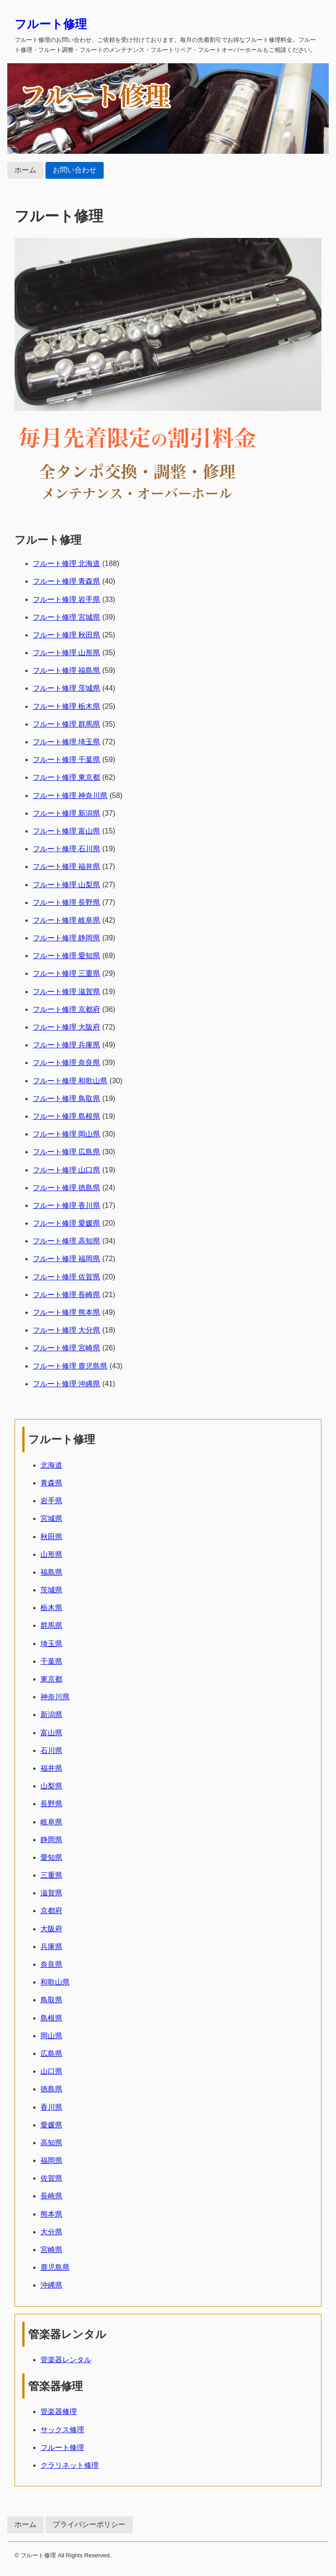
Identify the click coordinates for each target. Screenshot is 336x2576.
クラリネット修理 (69, 2465)
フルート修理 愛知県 (66, 956)
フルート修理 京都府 (66, 1009)
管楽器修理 (58, 2411)
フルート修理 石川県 (66, 849)
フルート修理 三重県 (66, 973)
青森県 (51, 1483)
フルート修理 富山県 (66, 831)
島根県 (51, 2018)
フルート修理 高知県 (66, 1241)
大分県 (51, 2232)
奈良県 (51, 1964)
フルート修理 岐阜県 (66, 920)
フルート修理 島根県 (66, 1116)
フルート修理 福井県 (66, 866)
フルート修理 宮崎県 (66, 1348)
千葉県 (51, 1661)
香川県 (51, 2107)
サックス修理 (62, 2430)
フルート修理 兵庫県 (66, 1045)
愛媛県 (51, 2125)
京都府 (51, 1910)
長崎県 (51, 2196)
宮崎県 (51, 2249)
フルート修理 (51, 24)
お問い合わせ (74, 170)
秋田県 (51, 1537)
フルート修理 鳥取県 (66, 1098)
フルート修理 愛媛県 (66, 1223)
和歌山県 (55, 1982)
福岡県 (51, 2160)
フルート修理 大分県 (66, 1330)
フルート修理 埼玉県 (66, 742)
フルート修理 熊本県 (66, 1312)
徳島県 (51, 2089)
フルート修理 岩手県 (66, 599)
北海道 (51, 1465)
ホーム (25, 170)
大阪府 (51, 1929)
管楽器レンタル (65, 2360)
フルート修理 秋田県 (66, 635)
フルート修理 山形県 (66, 653)
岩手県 (51, 1501)
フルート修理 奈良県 (66, 1062)
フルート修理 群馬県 (66, 724)
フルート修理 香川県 (66, 1205)
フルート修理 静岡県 (66, 938)
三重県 (51, 1875)
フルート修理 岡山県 (66, 1134)
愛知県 (51, 1857)
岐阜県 (51, 1822)
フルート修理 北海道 (66, 563)
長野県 (51, 1804)
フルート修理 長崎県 (66, 1294)
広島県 (51, 2053)
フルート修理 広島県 (66, 1152)
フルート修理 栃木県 (66, 706)
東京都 (51, 1679)
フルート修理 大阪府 (66, 1027)
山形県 (51, 1554)
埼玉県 (51, 1643)
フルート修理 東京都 (66, 777)
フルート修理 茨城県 (66, 688)
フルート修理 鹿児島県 (70, 1366)
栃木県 (51, 1607)
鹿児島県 (55, 2267)
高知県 (51, 2143)
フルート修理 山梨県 (66, 885)
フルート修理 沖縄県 (66, 1384)
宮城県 (51, 1518)
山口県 (51, 2071)
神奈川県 (55, 1697)
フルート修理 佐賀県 (66, 1277)
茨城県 (51, 1590)
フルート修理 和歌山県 (70, 1081)
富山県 (51, 1733)
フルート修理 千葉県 (66, 759)
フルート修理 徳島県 (66, 1188)
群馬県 (51, 1625)
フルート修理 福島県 (66, 670)
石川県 (51, 1750)
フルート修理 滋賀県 (66, 991)
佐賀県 (51, 2178)
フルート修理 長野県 (66, 902)
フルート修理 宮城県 (66, 617)
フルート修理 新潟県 (66, 813)
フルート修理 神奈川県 (70, 795)
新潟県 (51, 1714)
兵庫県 (51, 1946)
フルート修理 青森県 (66, 581)
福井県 (51, 1768)
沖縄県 (51, 2285)
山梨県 (51, 1786)
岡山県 (51, 2036)
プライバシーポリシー (89, 2524)
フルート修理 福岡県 (66, 1259)
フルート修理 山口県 (66, 1170)
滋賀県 (51, 1893)
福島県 (51, 1572)
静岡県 (51, 1840)
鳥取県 (51, 2000)
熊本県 (51, 2214)
